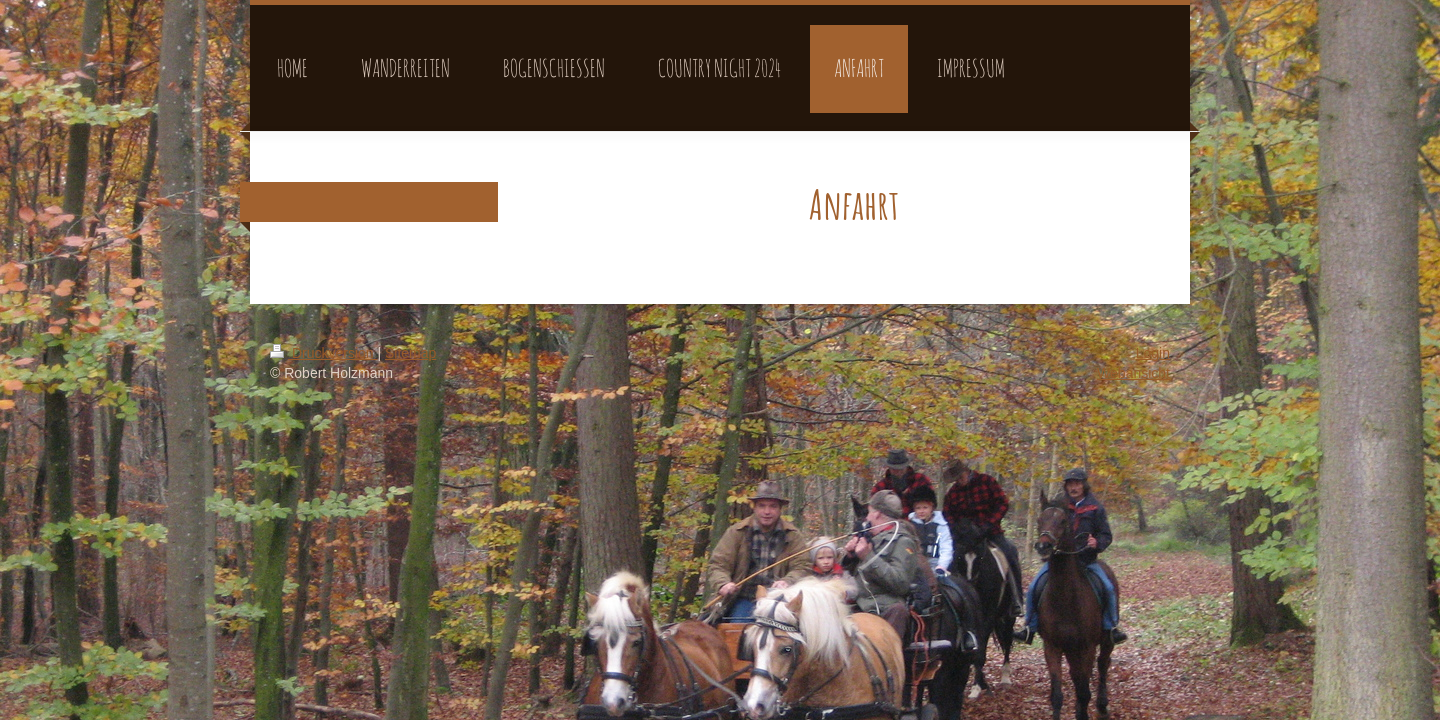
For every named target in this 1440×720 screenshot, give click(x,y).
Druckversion (323, 353)
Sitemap (410, 353)
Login (1153, 353)
